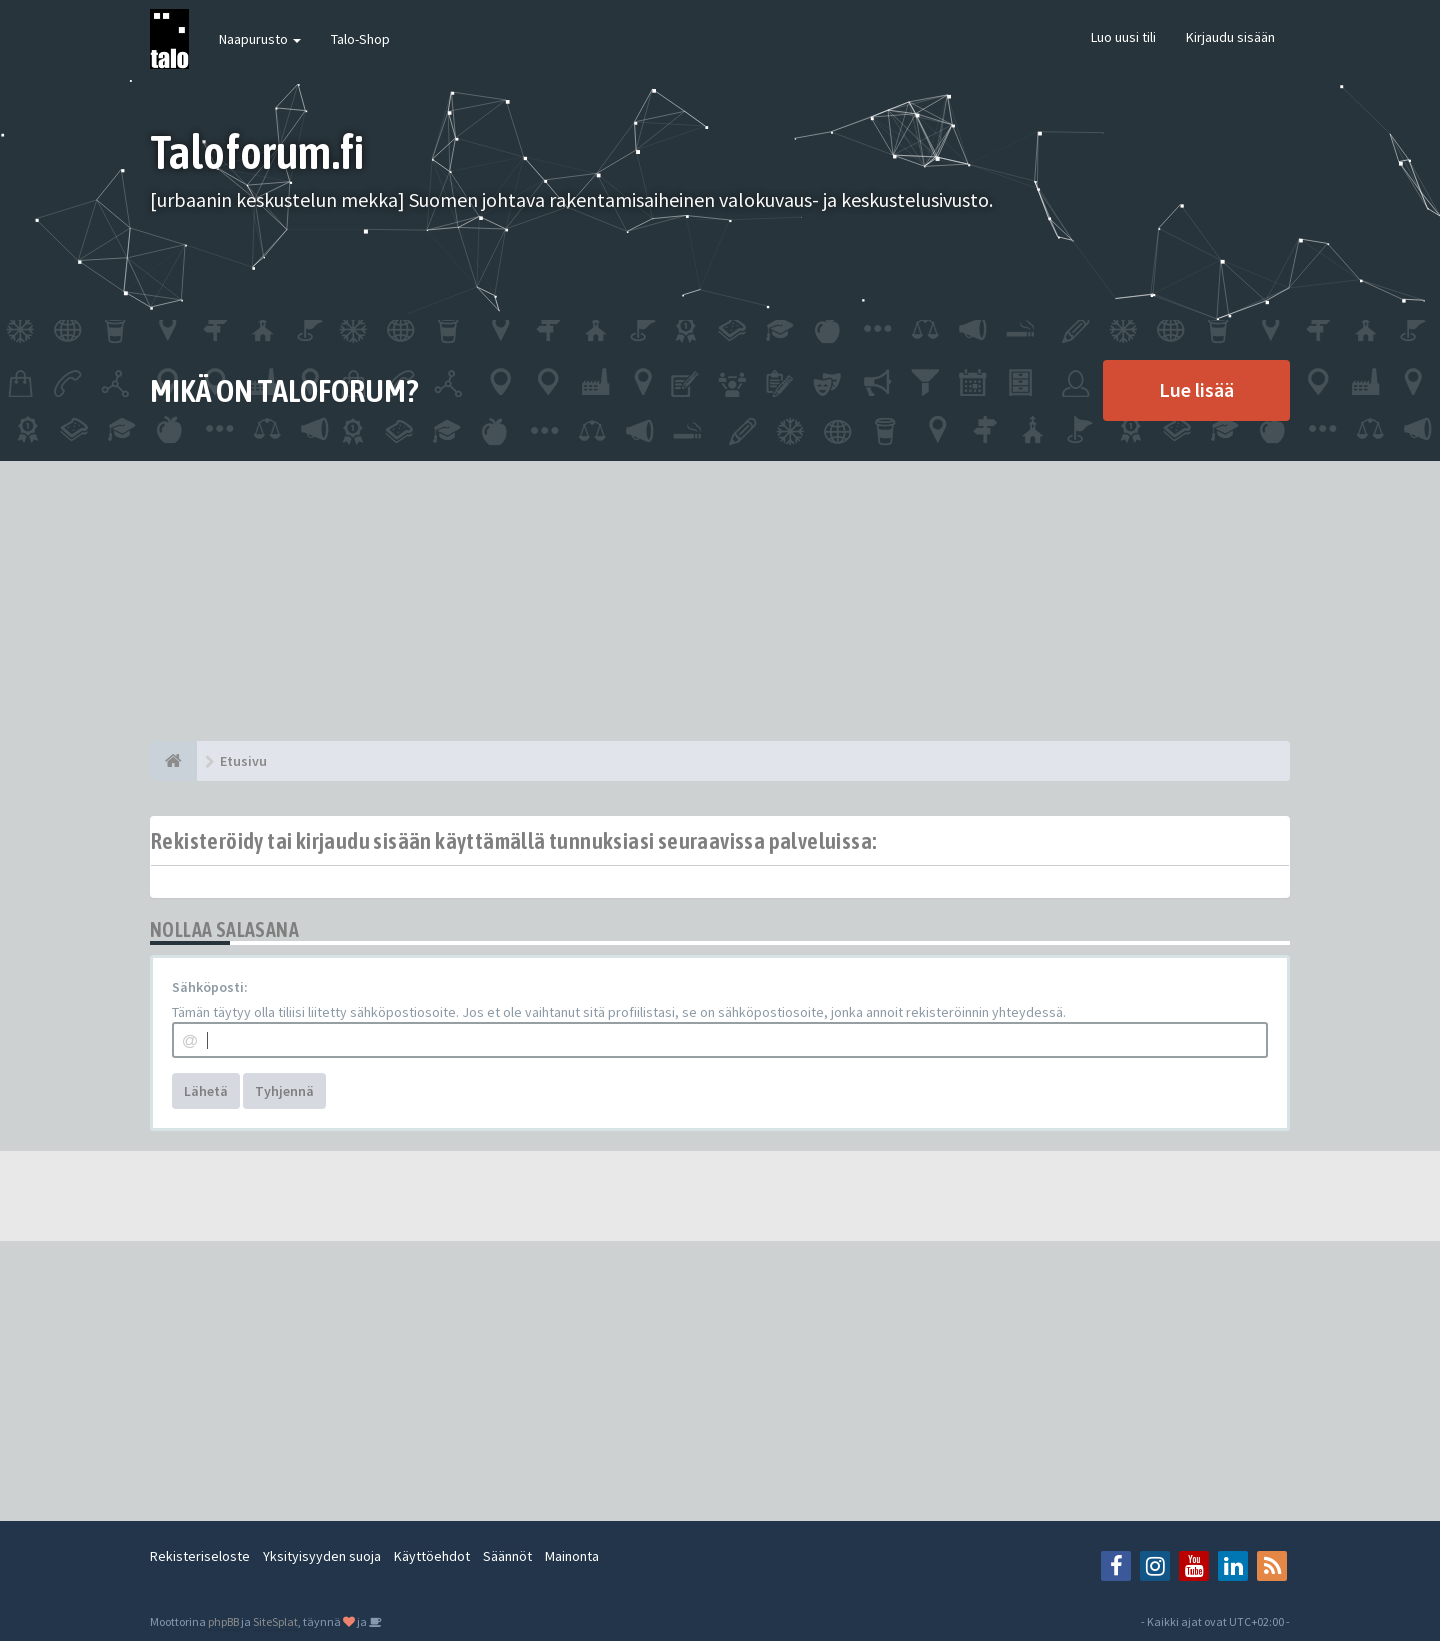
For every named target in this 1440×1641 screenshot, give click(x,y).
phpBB (223, 1621)
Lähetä (206, 1091)
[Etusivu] (173, 761)
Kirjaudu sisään (1230, 37)
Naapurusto (260, 39)
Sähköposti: (210, 987)
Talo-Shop (360, 39)
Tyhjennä (284, 1091)
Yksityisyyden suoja (322, 1556)
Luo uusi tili (1123, 37)
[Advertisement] (720, 601)
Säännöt (507, 1556)
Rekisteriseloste (200, 1556)
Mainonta (572, 1556)
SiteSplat (275, 1621)
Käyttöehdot (432, 1556)
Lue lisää (1196, 389)
